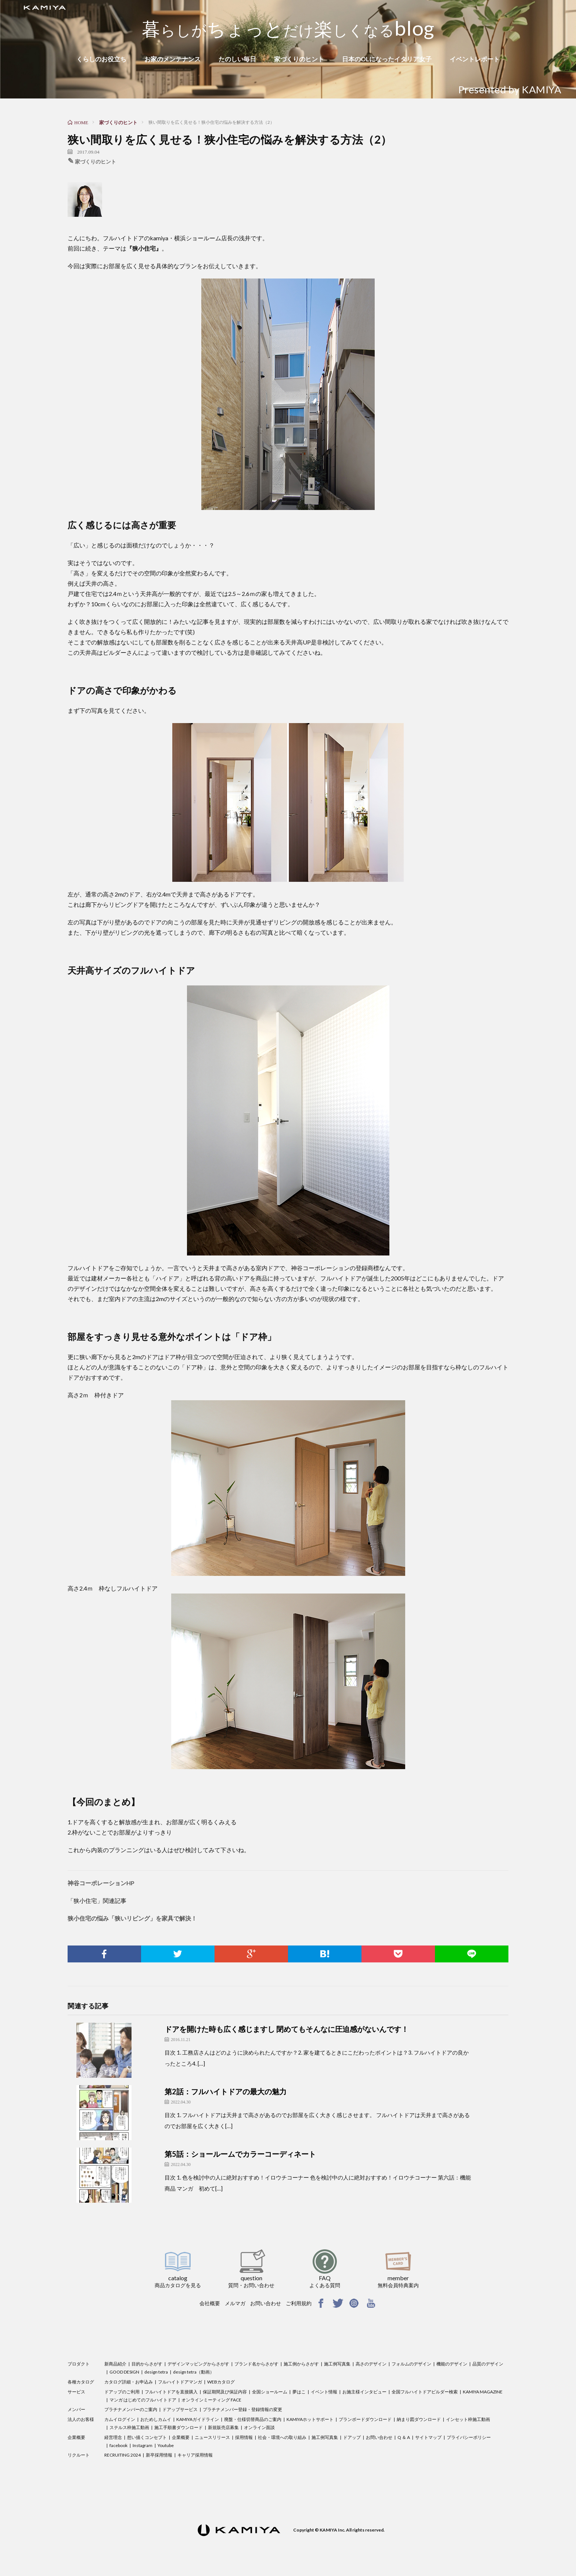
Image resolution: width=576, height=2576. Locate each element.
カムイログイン (119, 2419)
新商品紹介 (115, 2364)
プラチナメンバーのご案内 (130, 2409)
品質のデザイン (487, 2364)
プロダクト (79, 2364)
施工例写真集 (337, 2364)
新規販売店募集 (223, 2427)
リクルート (79, 2455)
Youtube (166, 2445)
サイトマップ (428, 2437)
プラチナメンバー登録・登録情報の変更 (242, 2409)
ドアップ (352, 2437)
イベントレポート (475, 59)
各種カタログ (81, 2382)
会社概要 (209, 2303)
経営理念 (113, 2437)
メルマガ (235, 2303)
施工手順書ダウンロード (178, 2427)
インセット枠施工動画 (468, 2419)
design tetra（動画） (193, 2372)
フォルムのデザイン (411, 2364)
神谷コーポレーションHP (101, 1882)
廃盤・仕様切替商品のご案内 (252, 2419)
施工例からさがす (301, 2364)
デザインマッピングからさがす (198, 2364)
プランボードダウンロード (365, 2419)
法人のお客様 (81, 2419)
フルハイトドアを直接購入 (171, 2391)
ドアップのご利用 (122, 2391)
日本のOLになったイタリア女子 (387, 59)
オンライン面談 (259, 2427)
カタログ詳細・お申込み (128, 2382)
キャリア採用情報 (195, 2455)
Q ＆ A (403, 2437)
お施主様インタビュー (364, 2391)
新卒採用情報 (159, 2455)
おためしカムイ (155, 2419)
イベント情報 (324, 2391)
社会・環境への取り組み (282, 2437)
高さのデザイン (371, 2364)
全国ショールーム (269, 2391)
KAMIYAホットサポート (310, 2419)
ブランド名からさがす (256, 2364)
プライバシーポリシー (469, 2437)
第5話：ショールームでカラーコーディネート (240, 2153)
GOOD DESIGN (124, 2372)
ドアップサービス (180, 2409)
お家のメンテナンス (172, 59)
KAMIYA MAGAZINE (483, 2391)
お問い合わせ (265, 2303)
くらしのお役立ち (101, 59)
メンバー (76, 2409)
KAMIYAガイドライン (197, 2419)
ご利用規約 (299, 2303)
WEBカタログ (221, 2382)
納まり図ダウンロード (419, 2419)
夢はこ (299, 2391)
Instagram (142, 2445)
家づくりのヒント (299, 59)
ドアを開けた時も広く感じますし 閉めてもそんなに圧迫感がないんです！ (286, 2028)
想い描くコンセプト (147, 2437)
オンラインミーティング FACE (211, 2400)
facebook (118, 2445)
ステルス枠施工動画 (129, 2427)
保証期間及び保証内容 (225, 2391)
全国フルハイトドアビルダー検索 (425, 2391)
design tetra (156, 2372)
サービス (76, 2391)
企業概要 (76, 2437)
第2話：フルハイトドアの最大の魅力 (226, 2091)
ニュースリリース (212, 2437)
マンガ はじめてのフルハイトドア (142, 2400)
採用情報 (244, 2437)
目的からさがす (147, 2364)
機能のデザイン (451, 2364)
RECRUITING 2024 (122, 2455)
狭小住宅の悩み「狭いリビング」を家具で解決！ (132, 1918)
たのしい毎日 (237, 59)
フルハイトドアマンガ (180, 2382)
